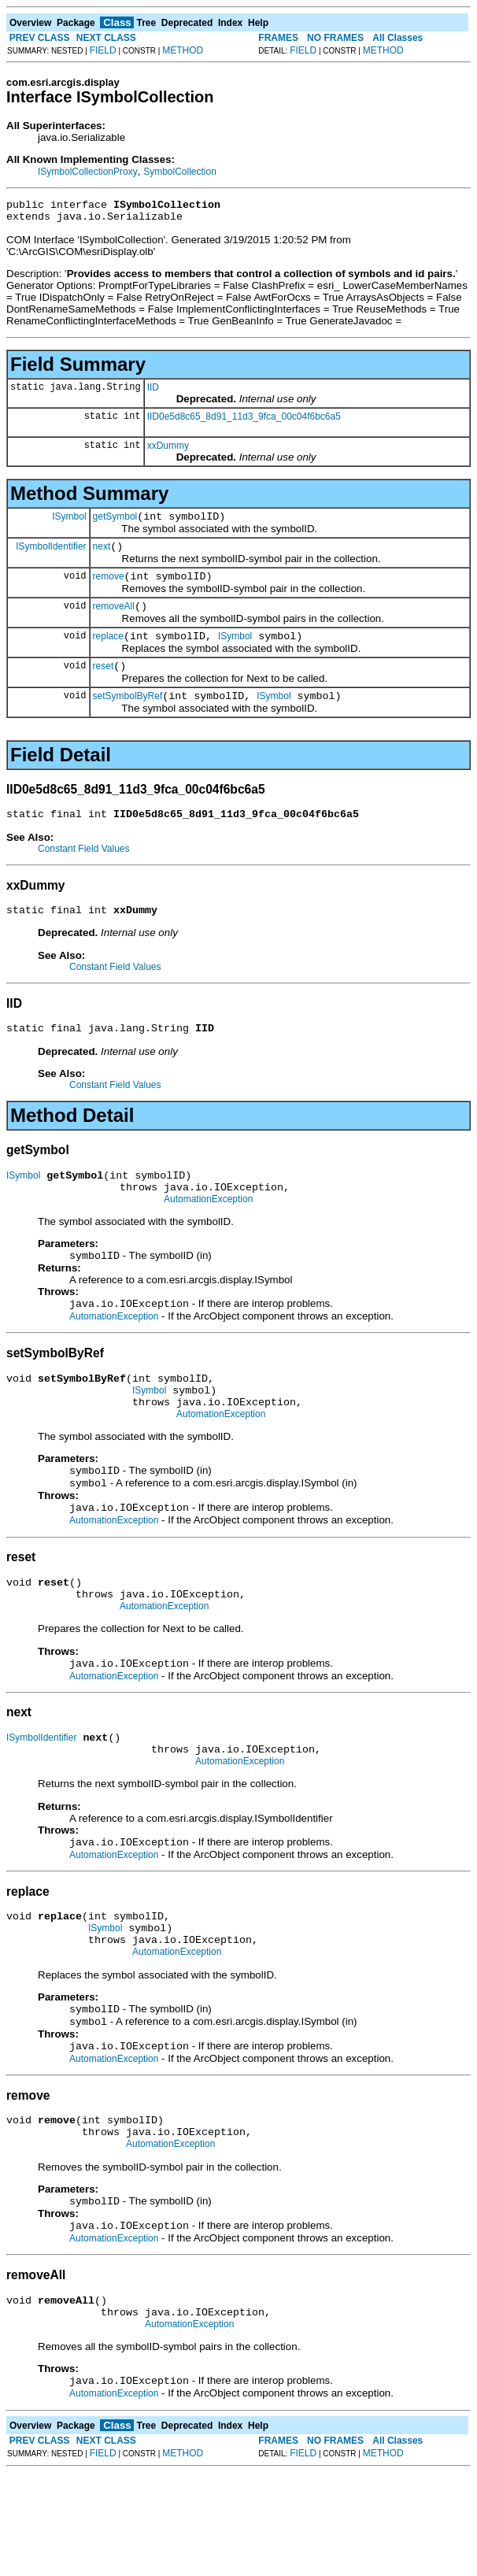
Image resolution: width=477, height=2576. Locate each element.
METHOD (182, 50)
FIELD (103, 50)
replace (108, 652)
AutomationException (208, 1234)
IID (153, 392)
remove (108, 588)
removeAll (114, 620)
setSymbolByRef (128, 717)
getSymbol (115, 523)
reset (103, 684)
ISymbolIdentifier (51, 555)
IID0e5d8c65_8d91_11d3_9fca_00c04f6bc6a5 (244, 421)
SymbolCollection (179, 171)
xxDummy (168, 450)
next (102, 555)
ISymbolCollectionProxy (88, 171)
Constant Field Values (84, 872)
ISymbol (69, 522)
